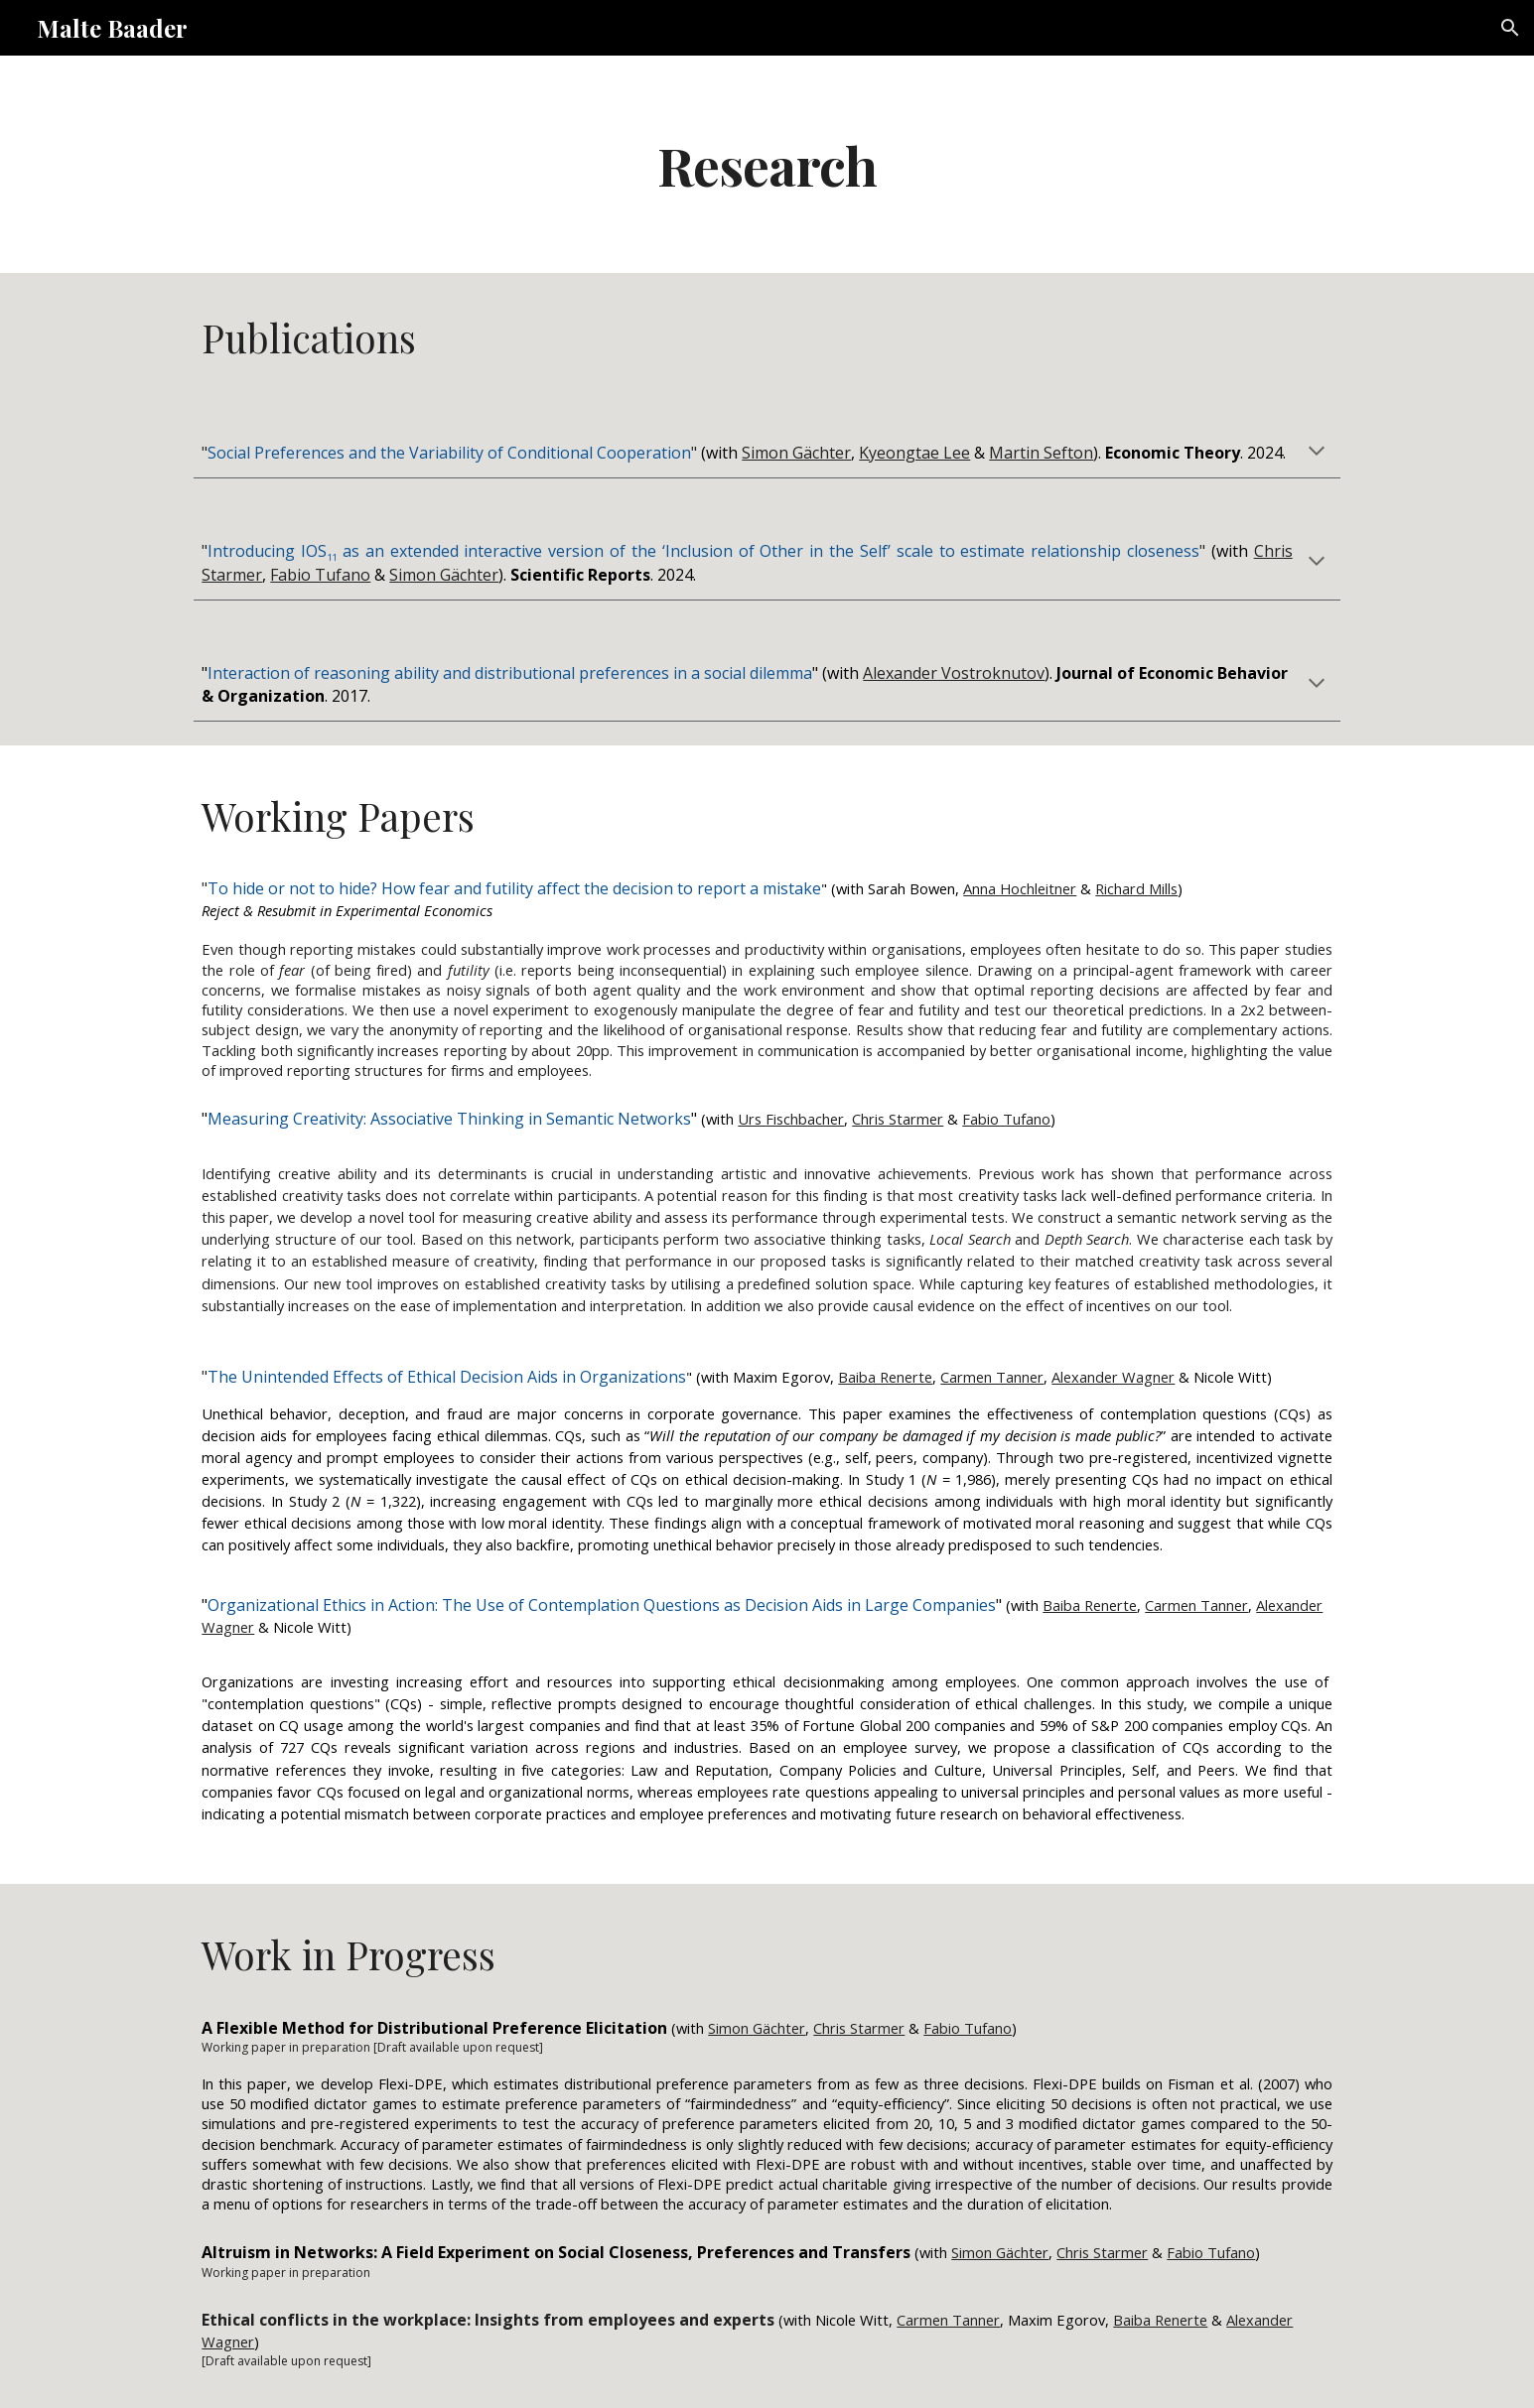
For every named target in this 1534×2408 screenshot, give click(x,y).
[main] (767, 164)
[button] (1510, 28)
